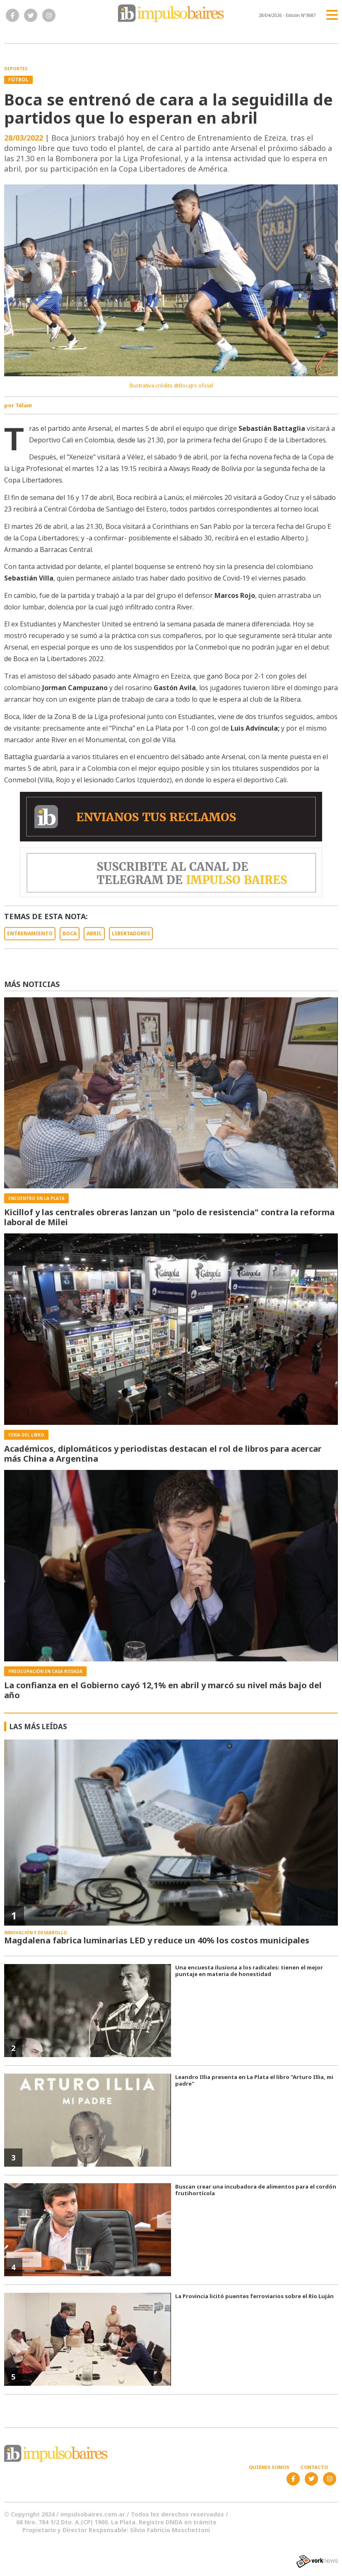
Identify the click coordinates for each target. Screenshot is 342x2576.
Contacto (314, 2467)
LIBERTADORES (131, 933)
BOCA (70, 933)
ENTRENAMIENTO (30, 933)
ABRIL (94, 933)
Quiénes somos (269, 2467)
